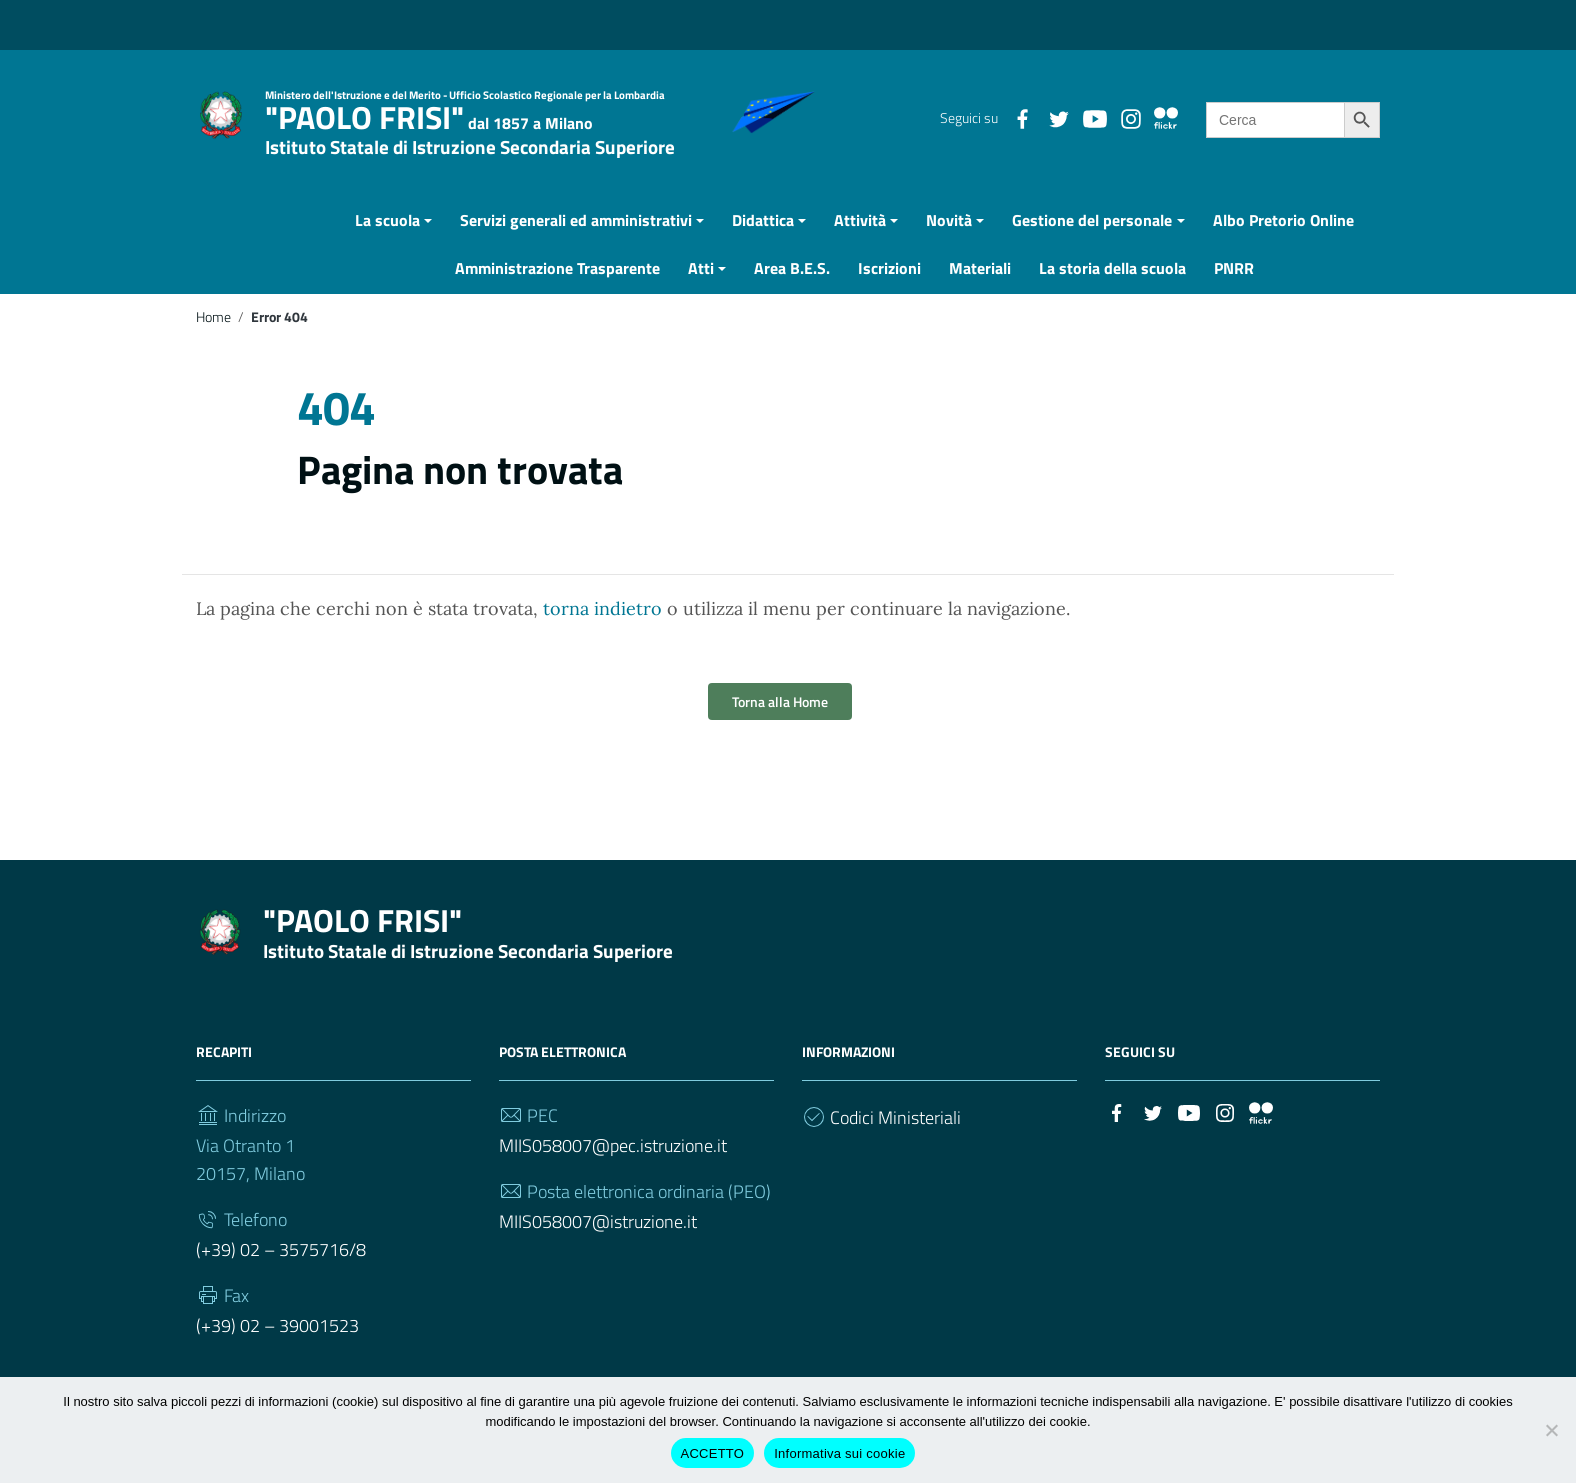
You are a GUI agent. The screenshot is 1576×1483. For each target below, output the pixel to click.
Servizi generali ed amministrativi (576, 246)
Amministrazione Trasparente (557, 294)
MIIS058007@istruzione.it (598, 1247)
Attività (860, 246)
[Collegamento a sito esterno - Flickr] (1166, 117)
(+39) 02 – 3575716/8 (281, 1275)
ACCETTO (713, 1453)
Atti (701, 294)
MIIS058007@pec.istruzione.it (613, 1171)
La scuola (387, 246)
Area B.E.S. (792, 294)
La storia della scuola (1112, 294)
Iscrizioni (889, 294)
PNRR (1234, 294)
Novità (949, 246)
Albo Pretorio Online (1283, 246)
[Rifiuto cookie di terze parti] (1551, 1430)
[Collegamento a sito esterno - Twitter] (1058, 117)
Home (213, 343)
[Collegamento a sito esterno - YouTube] (1094, 117)
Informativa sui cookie (839, 1453)
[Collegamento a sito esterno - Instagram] (1130, 117)
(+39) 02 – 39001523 (277, 1351)
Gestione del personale (1092, 246)
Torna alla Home (780, 727)
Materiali (980, 294)
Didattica (763, 246)
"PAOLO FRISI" (470, 126)
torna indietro (602, 634)
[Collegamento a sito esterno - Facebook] (1022, 117)
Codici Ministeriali (895, 1143)
